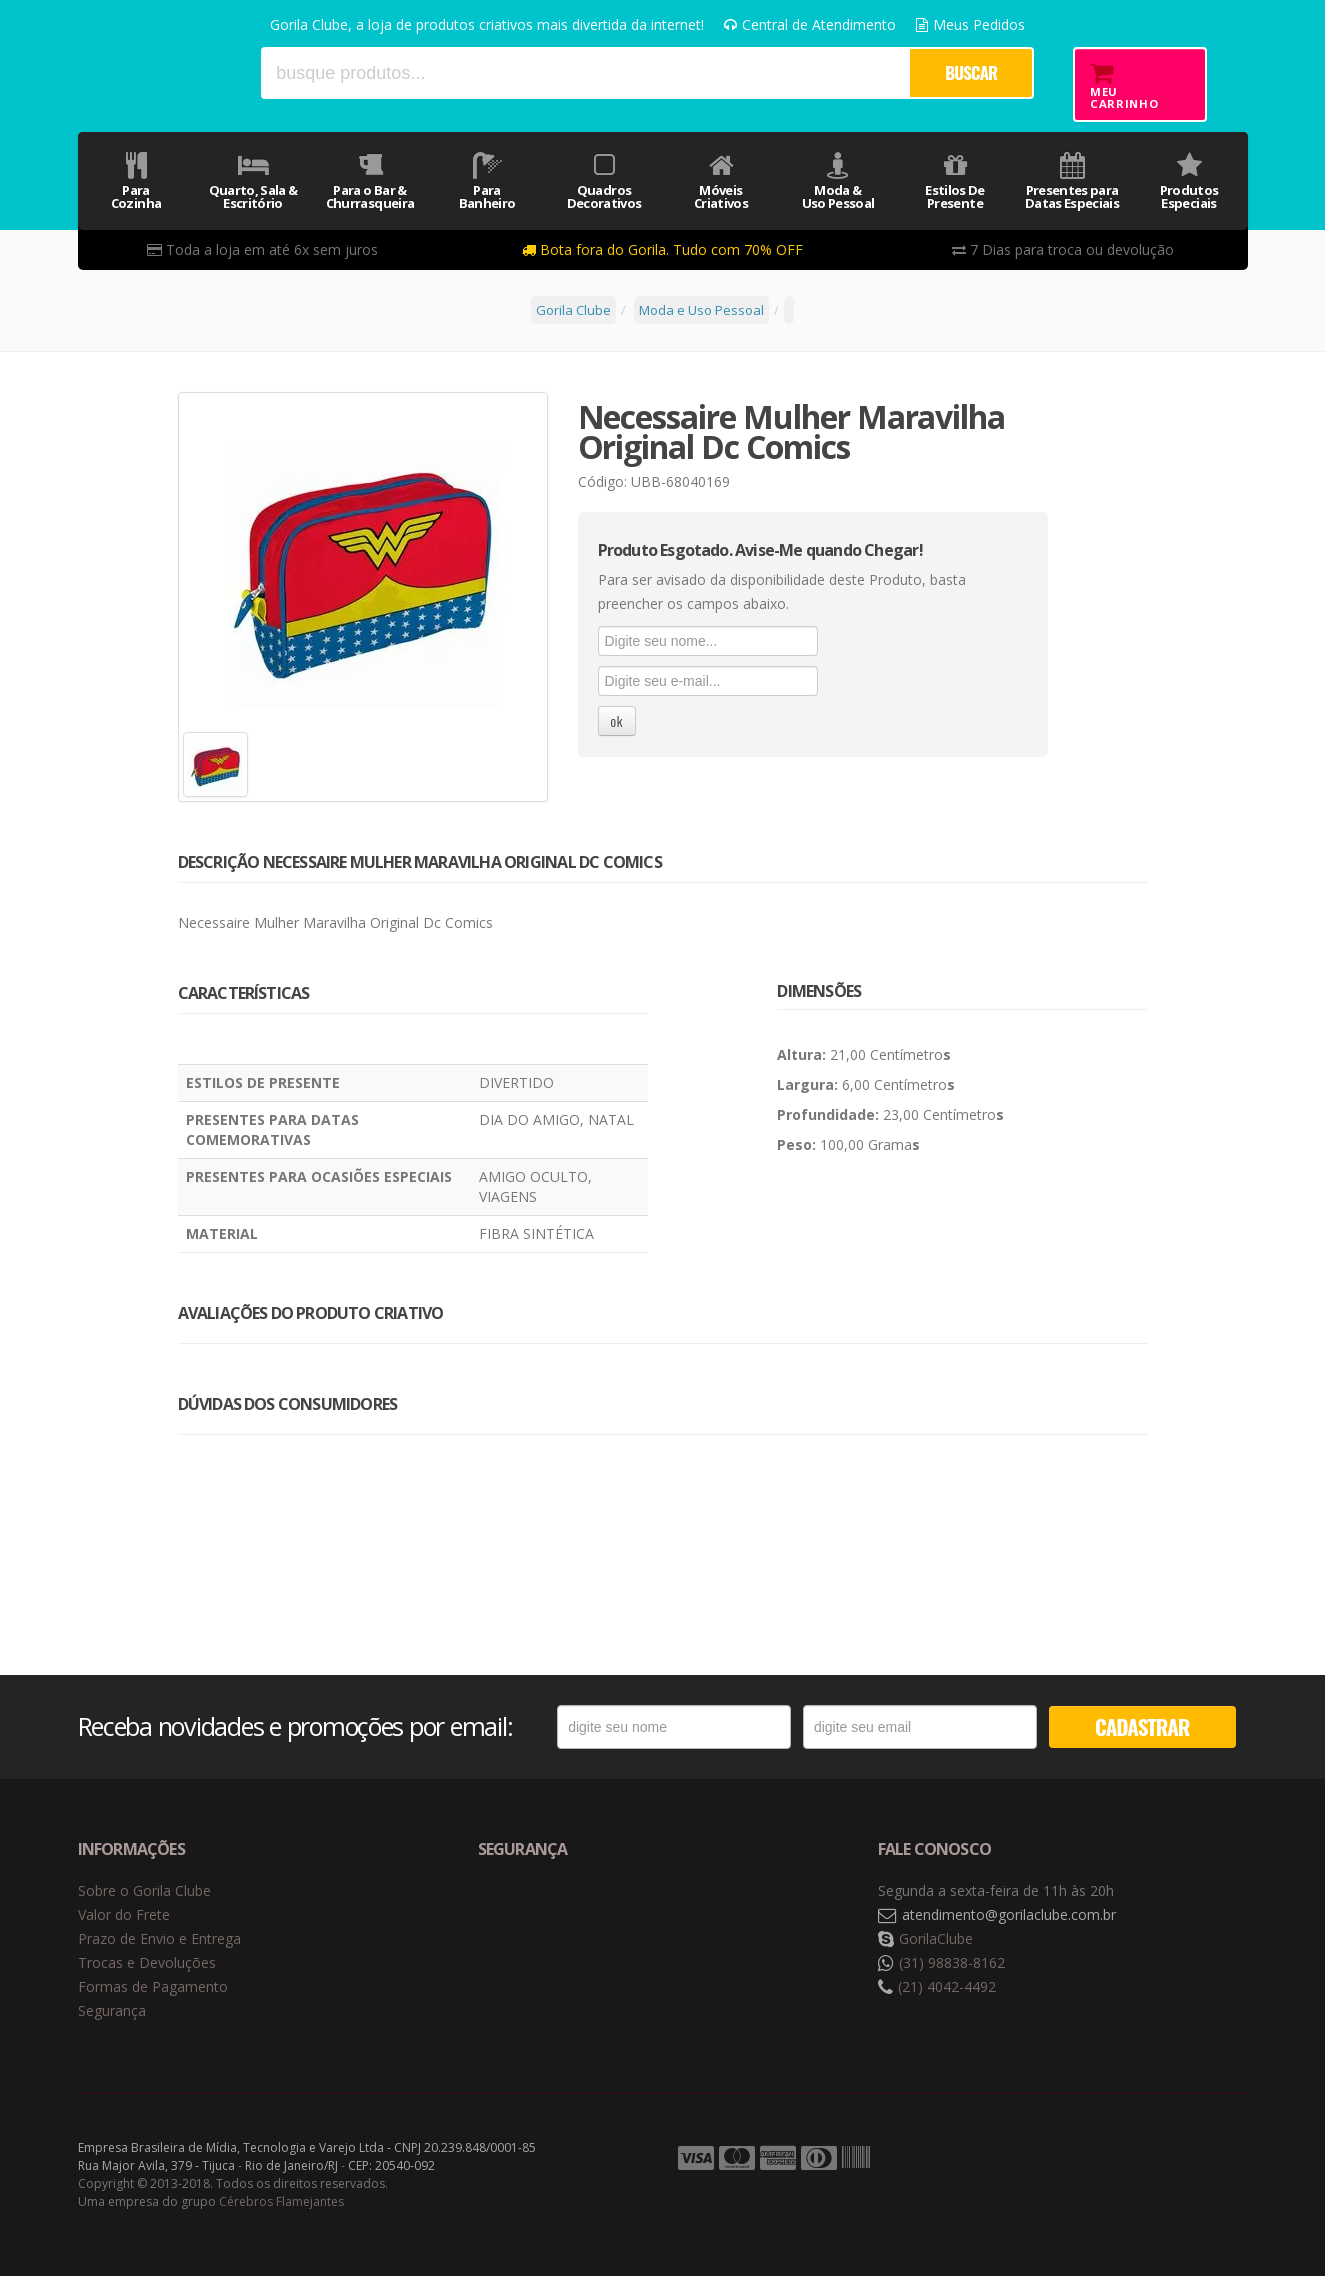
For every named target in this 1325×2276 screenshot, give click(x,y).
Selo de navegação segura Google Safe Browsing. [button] (528, 1915)
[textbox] (585, 73)
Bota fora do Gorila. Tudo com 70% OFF (662, 249)
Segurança (112, 2010)
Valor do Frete (124, 1914)
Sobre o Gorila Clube (144, 1890)
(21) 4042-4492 (947, 1986)
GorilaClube (936, 1938)
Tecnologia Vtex (1198, 2159)
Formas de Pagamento (153, 1986)
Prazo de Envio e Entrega (159, 1938)
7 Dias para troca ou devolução (1063, 249)
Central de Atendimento (810, 24)
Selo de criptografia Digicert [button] (635, 1915)
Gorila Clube (160, 72)
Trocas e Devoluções (147, 1962)
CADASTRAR (1142, 1726)
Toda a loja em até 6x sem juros (262, 249)
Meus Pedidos (970, 24)
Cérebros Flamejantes (281, 2201)
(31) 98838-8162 (952, 1962)
